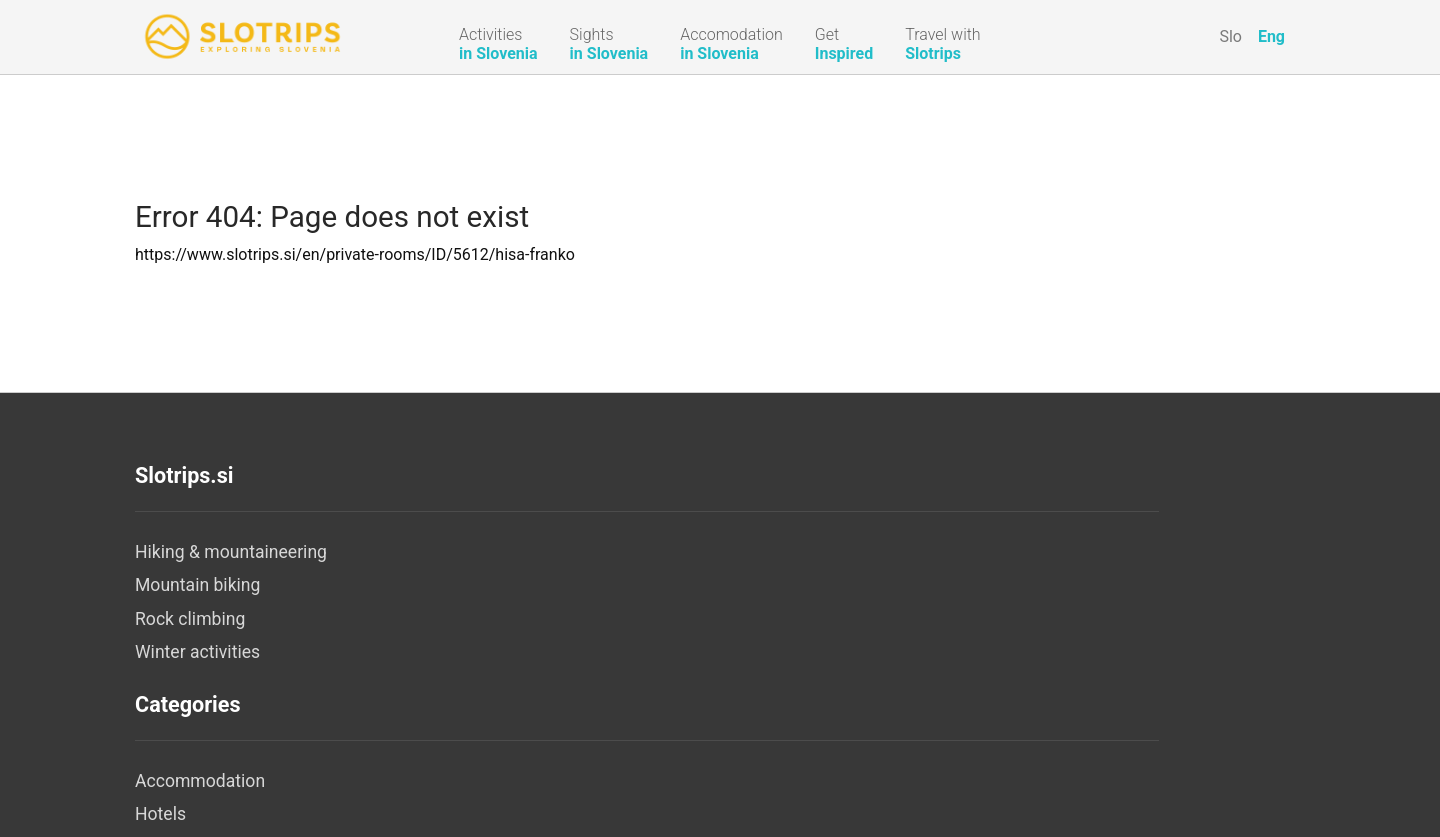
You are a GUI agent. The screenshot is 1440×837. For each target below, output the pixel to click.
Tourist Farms (579, 652)
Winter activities (197, 652)
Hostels (555, 720)
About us (949, 552)
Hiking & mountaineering (231, 552)
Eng (1271, 36)
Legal (935, 585)
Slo (1230, 36)
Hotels (550, 585)
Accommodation (590, 552)
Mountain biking (197, 585)
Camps (552, 686)
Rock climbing (190, 619)
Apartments (571, 619)
